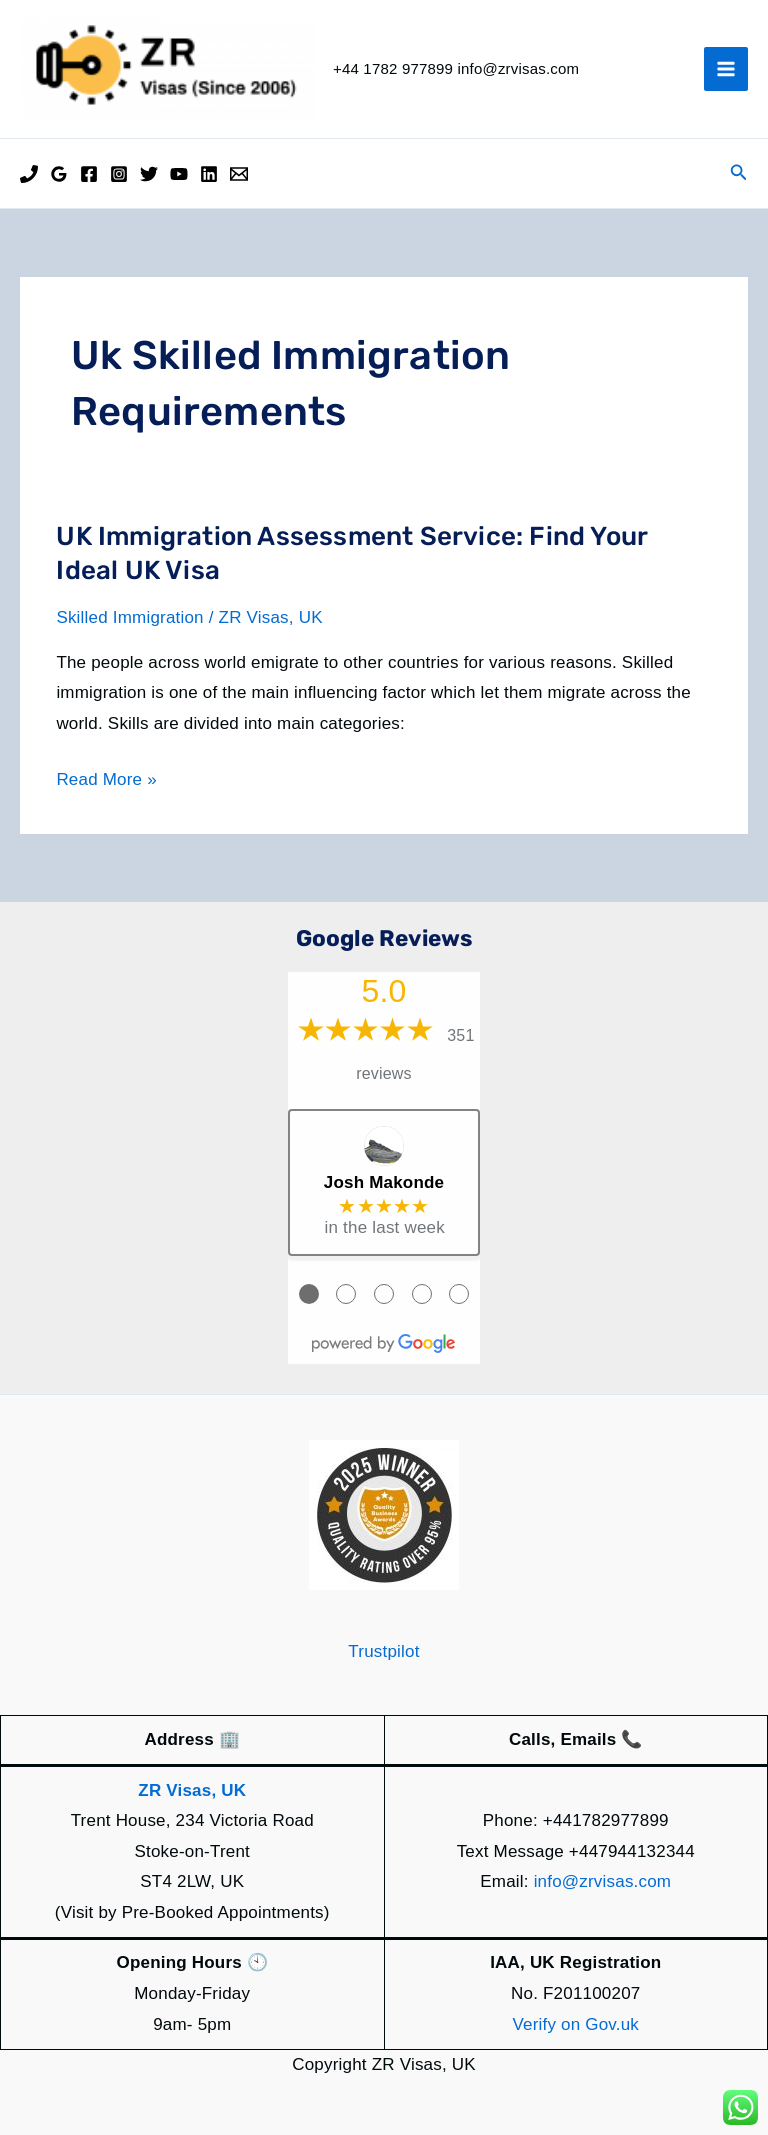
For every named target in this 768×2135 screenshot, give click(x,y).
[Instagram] (119, 174)
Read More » (106, 780)
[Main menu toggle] (726, 69)
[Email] (239, 174)
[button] (739, 173)
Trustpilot (383, 1651)
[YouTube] (179, 174)
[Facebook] (89, 174)
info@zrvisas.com (603, 1881)
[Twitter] (149, 174)
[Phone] (29, 174)
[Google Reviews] (59, 174)
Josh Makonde (384, 1182)
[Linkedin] (209, 174)
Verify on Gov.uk (575, 2024)
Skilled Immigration (129, 617)
